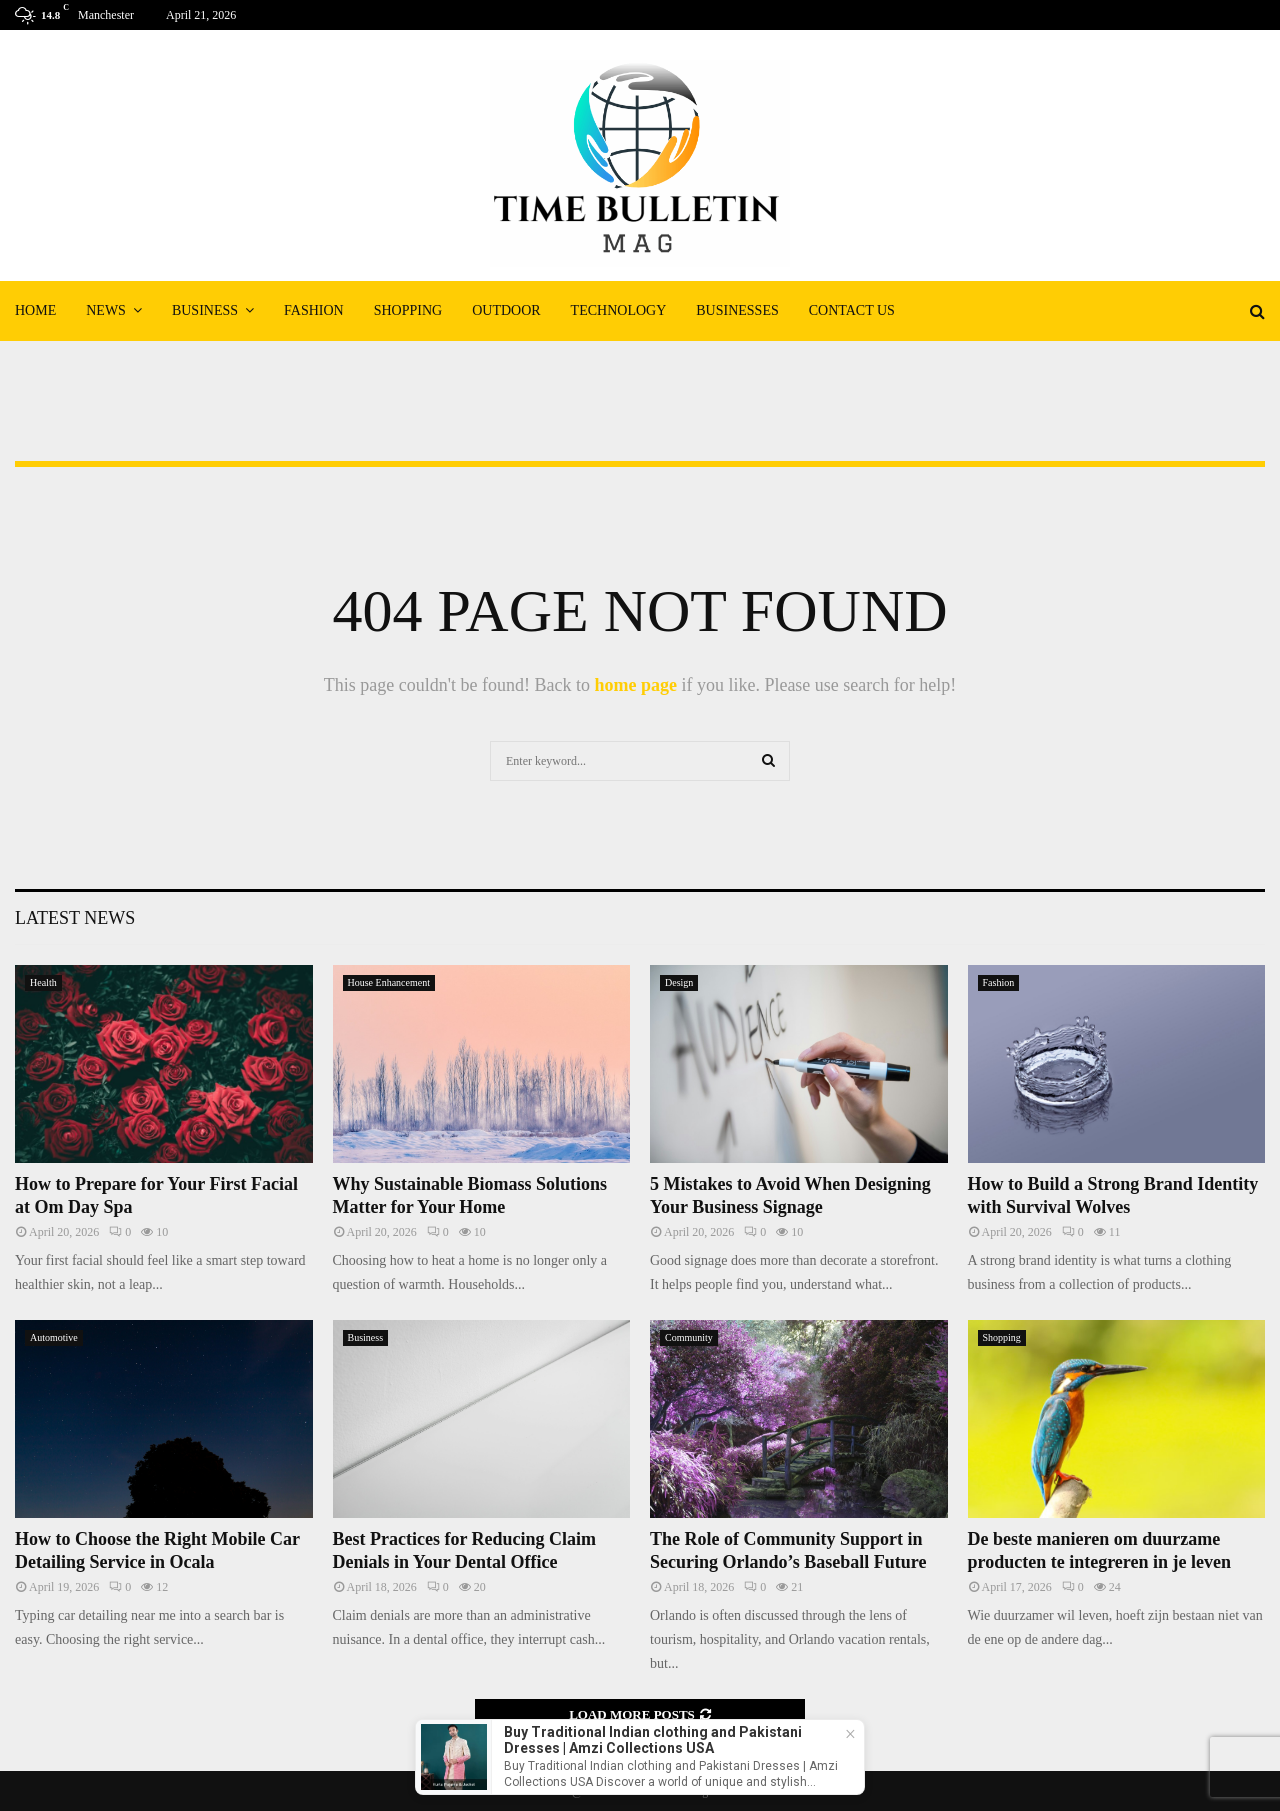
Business (205, 310)
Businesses (737, 310)
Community (689, 1337)
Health (43, 982)
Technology (619, 310)
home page (635, 685)
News (106, 310)
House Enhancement (389, 982)
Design (679, 982)
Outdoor (506, 310)
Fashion (314, 310)
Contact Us (852, 310)
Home (35, 310)
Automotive (54, 1337)
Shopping (408, 310)
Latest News (75, 918)
